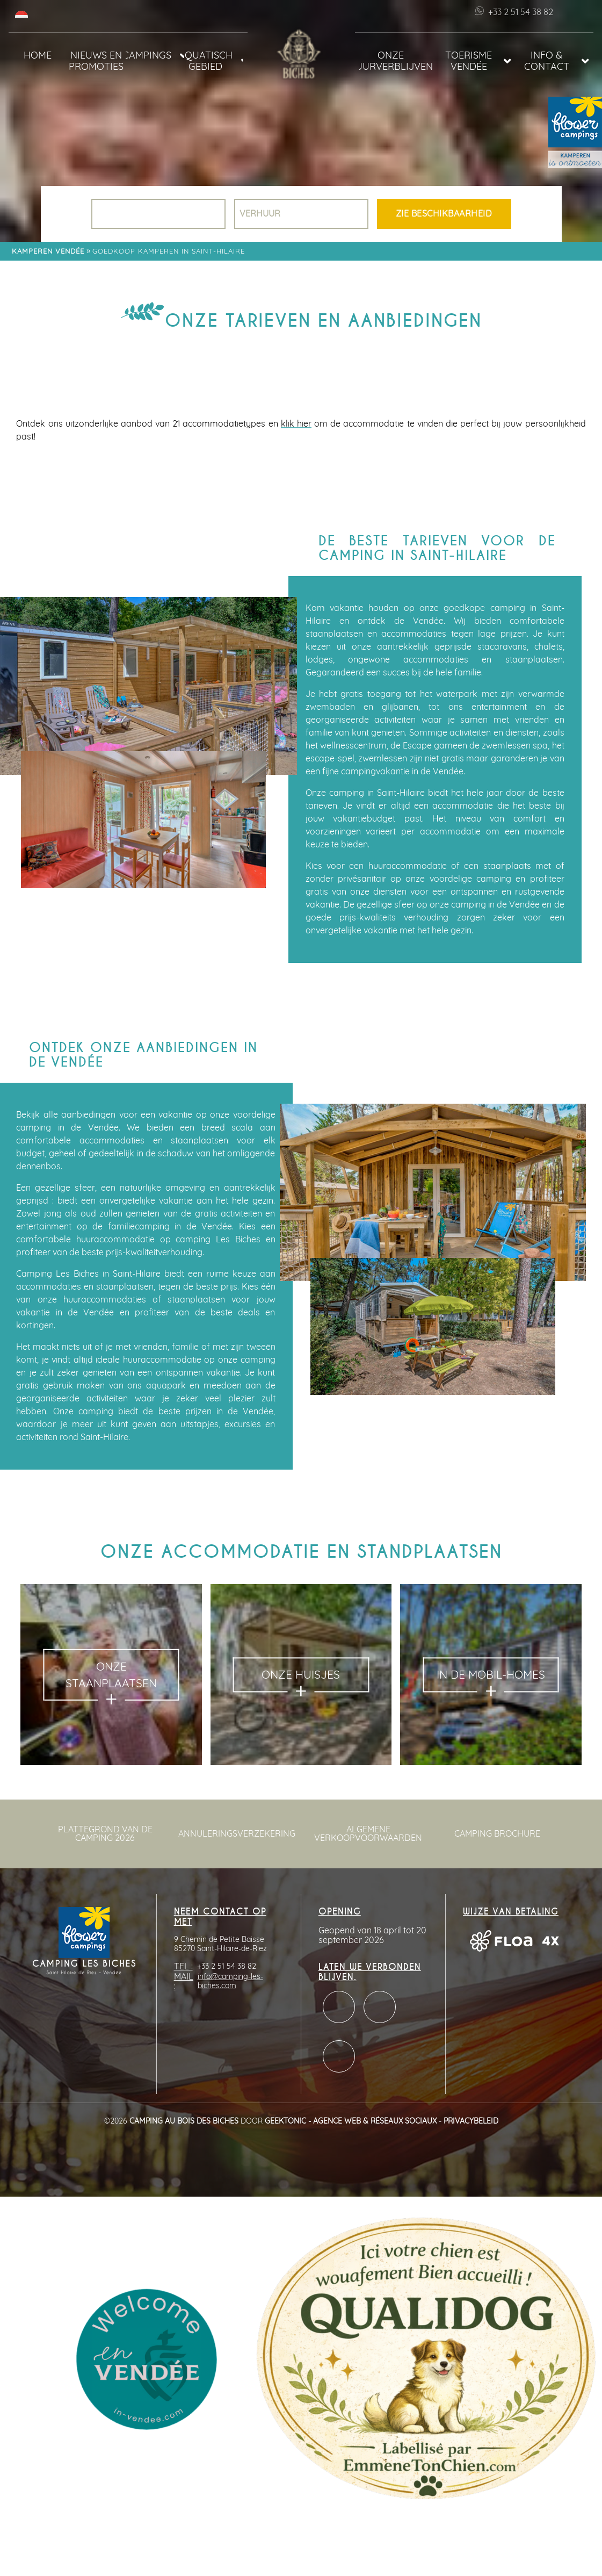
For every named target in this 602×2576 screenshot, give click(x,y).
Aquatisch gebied (208, 61)
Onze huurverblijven (396, 61)
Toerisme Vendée (468, 61)
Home (38, 56)
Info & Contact (546, 61)
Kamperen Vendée (48, 251)
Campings (148, 56)
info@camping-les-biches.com (230, 1981)
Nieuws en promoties (96, 61)
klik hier (296, 424)
